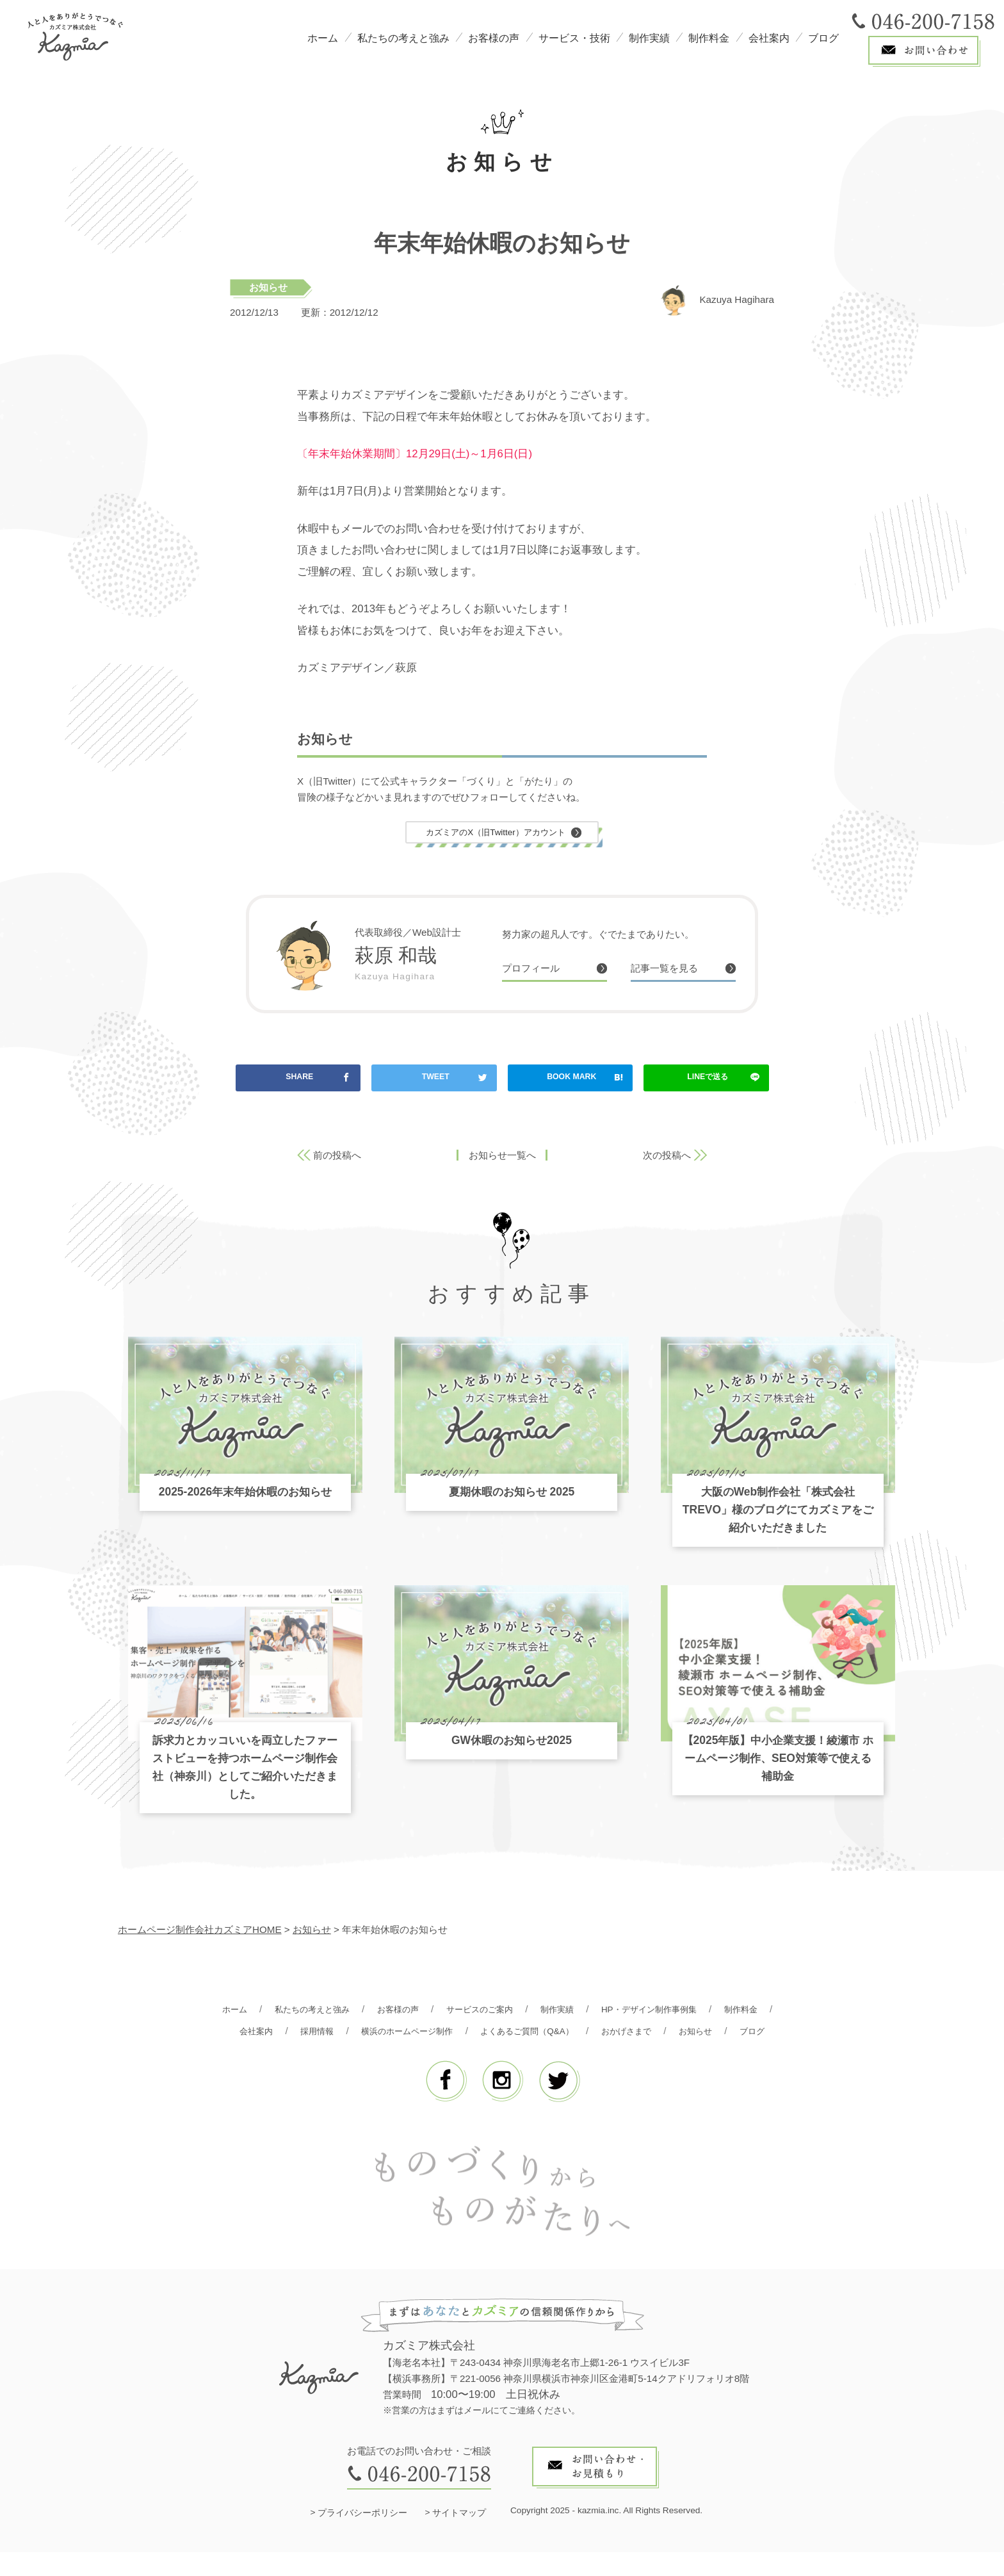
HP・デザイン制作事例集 (697, 2010)
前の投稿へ (337, 1157)
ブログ (823, 38)
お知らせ (268, 287)
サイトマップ (459, 2536)
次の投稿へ (667, 1157)
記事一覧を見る (669, 971)
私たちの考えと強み (403, 38)
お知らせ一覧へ (502, 1157)
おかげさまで (722, 2032)
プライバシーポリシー (362, 2536)
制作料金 (708, 38)
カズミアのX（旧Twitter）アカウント (496, 832)
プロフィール (534, 971)
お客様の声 (493, 38)
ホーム (322, 38)
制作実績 (649, 38)
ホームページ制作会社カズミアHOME (200, 1931)
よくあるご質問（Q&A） (612, 2032)
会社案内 (769, 38)
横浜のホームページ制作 (478, 2032)
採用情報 (379, 2032)
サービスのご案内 (511, 2010)
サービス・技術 (574, 38)
